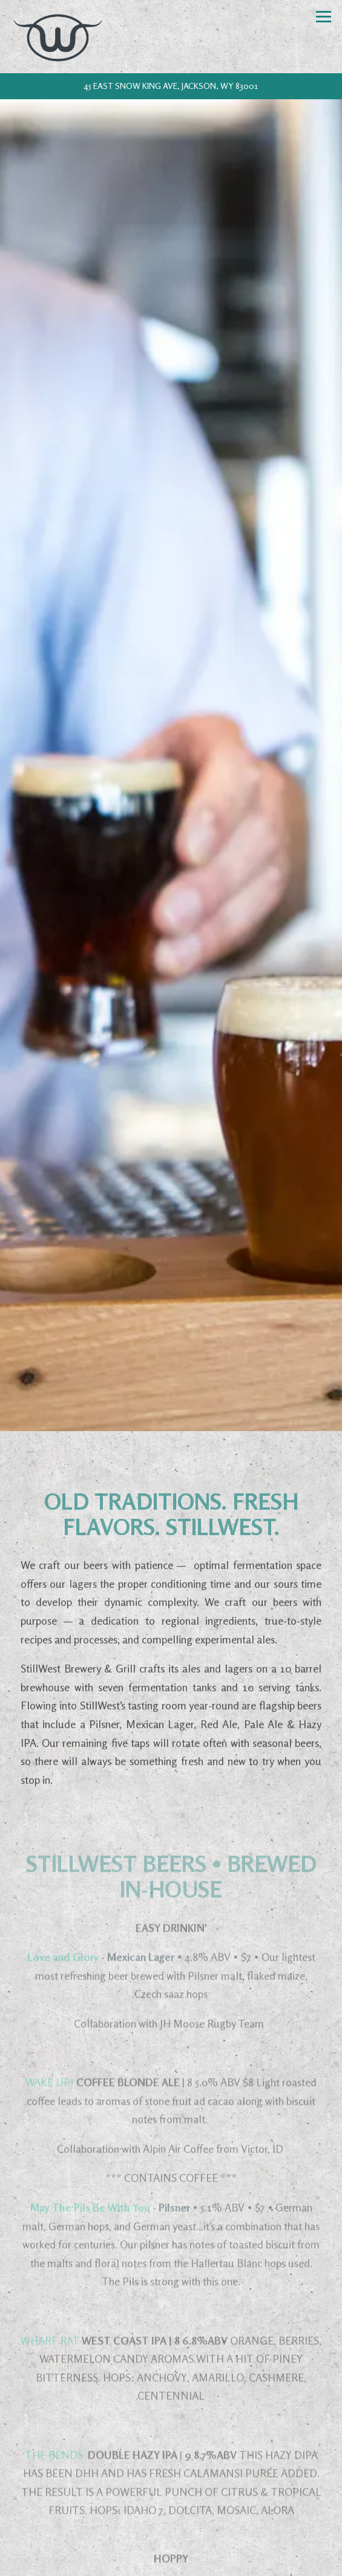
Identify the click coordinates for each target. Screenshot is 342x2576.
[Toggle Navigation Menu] (323, 16)
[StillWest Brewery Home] (59, 37)
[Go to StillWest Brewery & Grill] (171, 86)
